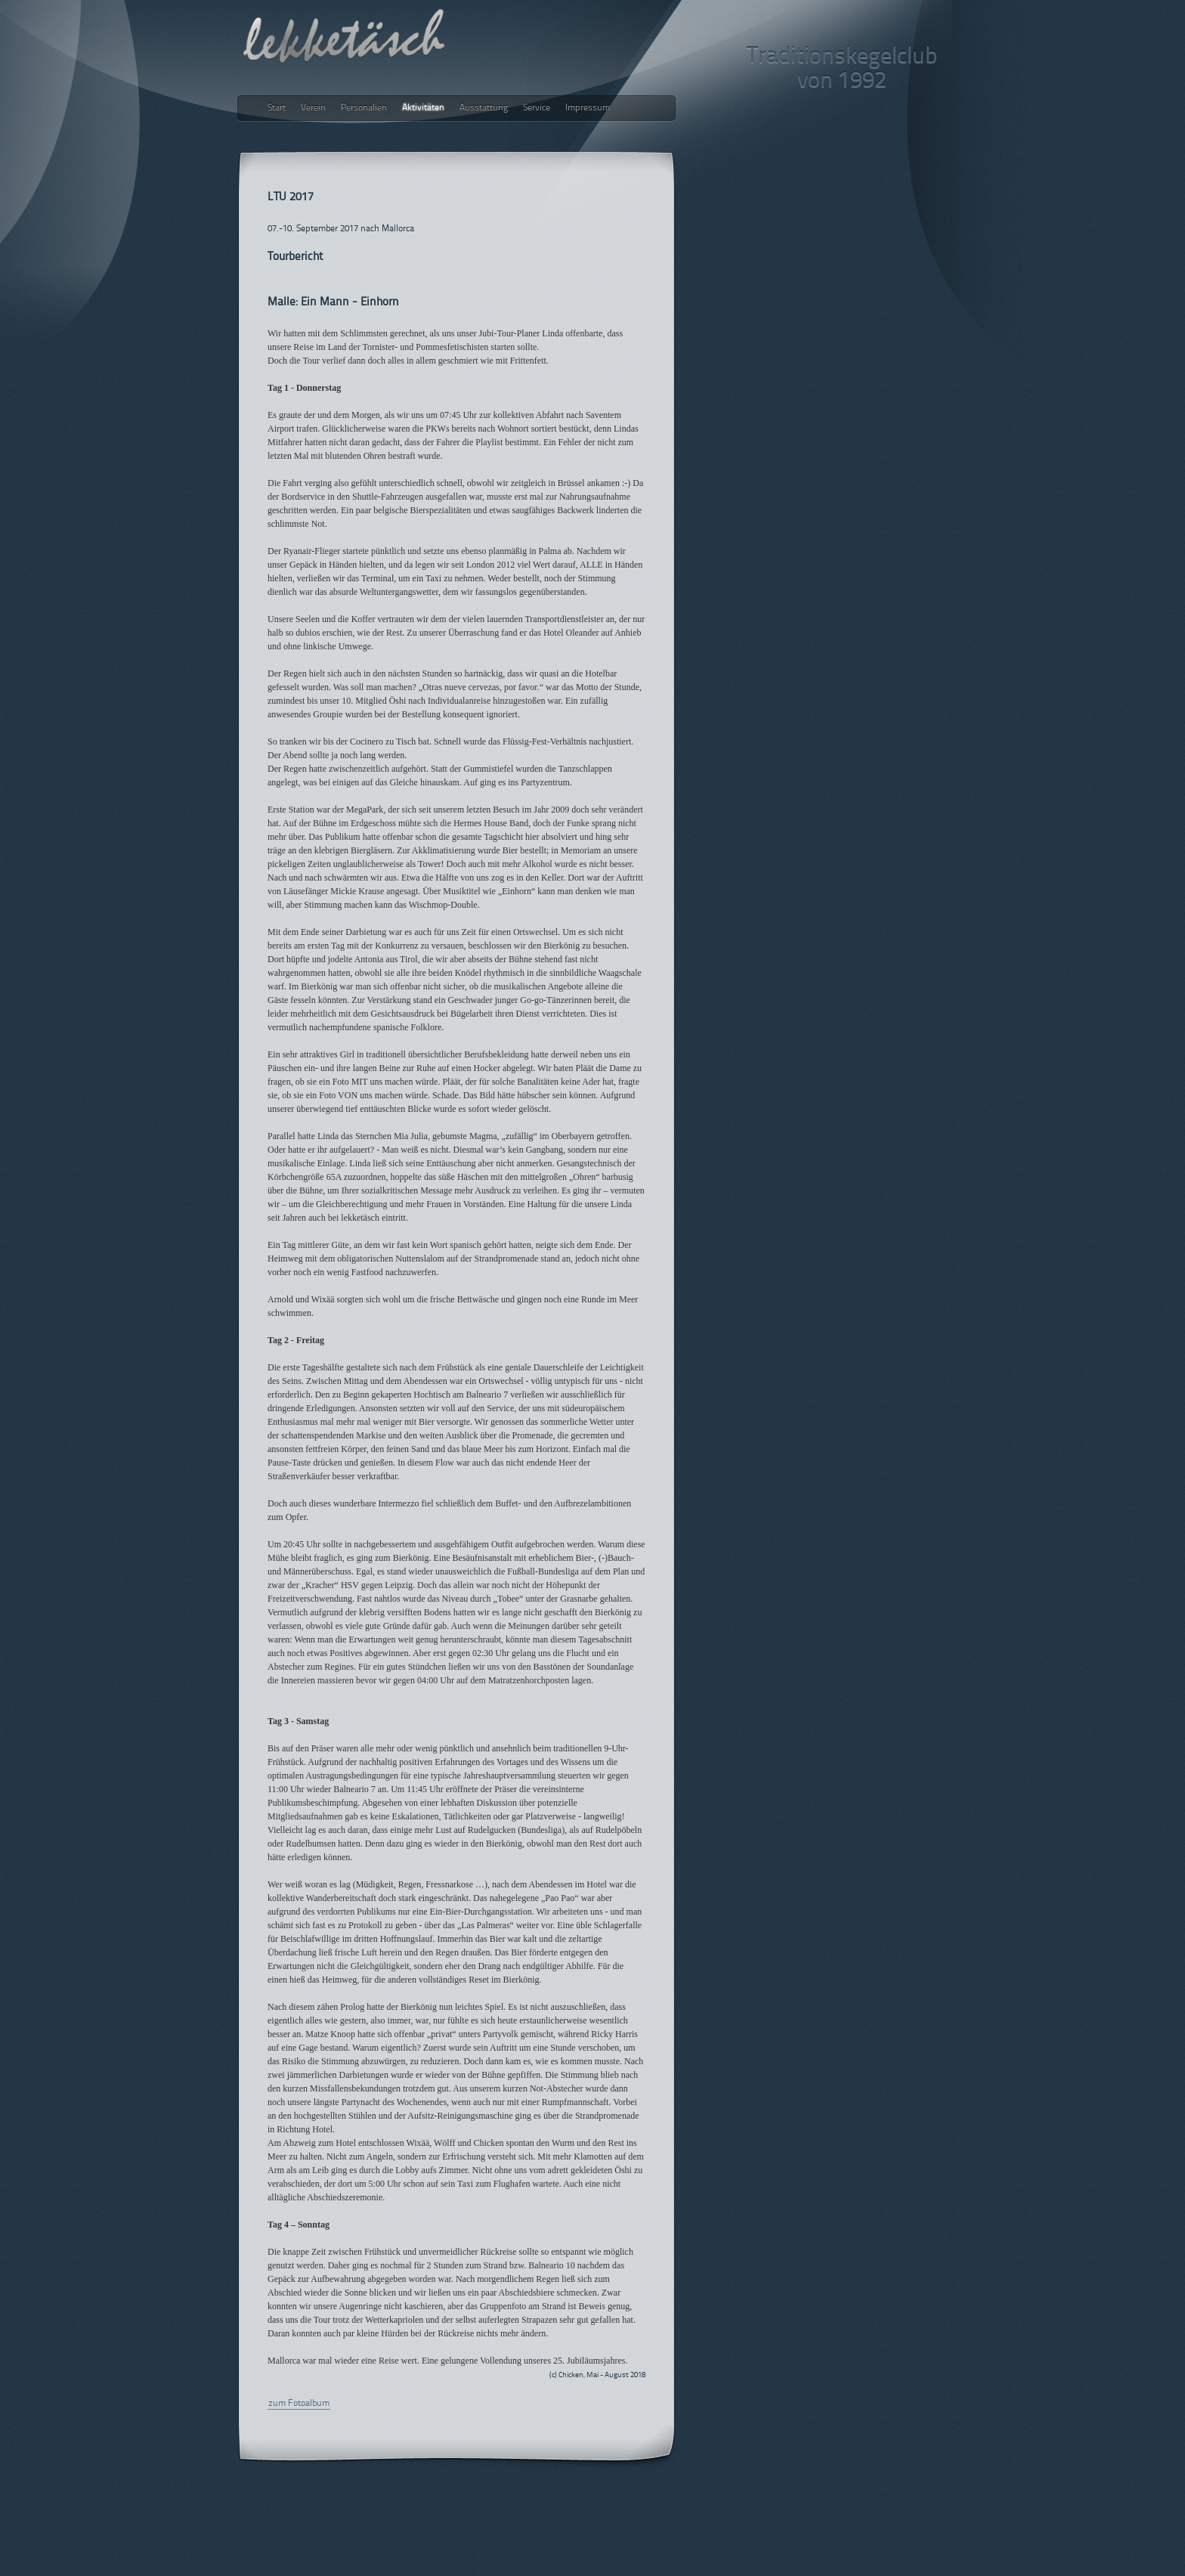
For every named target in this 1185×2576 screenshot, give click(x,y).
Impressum (587, 108)
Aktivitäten (423, 108)
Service (536, 108)
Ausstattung (483, 108)
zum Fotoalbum (299, 2403)
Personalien (364, 108)
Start (277, 108)
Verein (313, 108)
